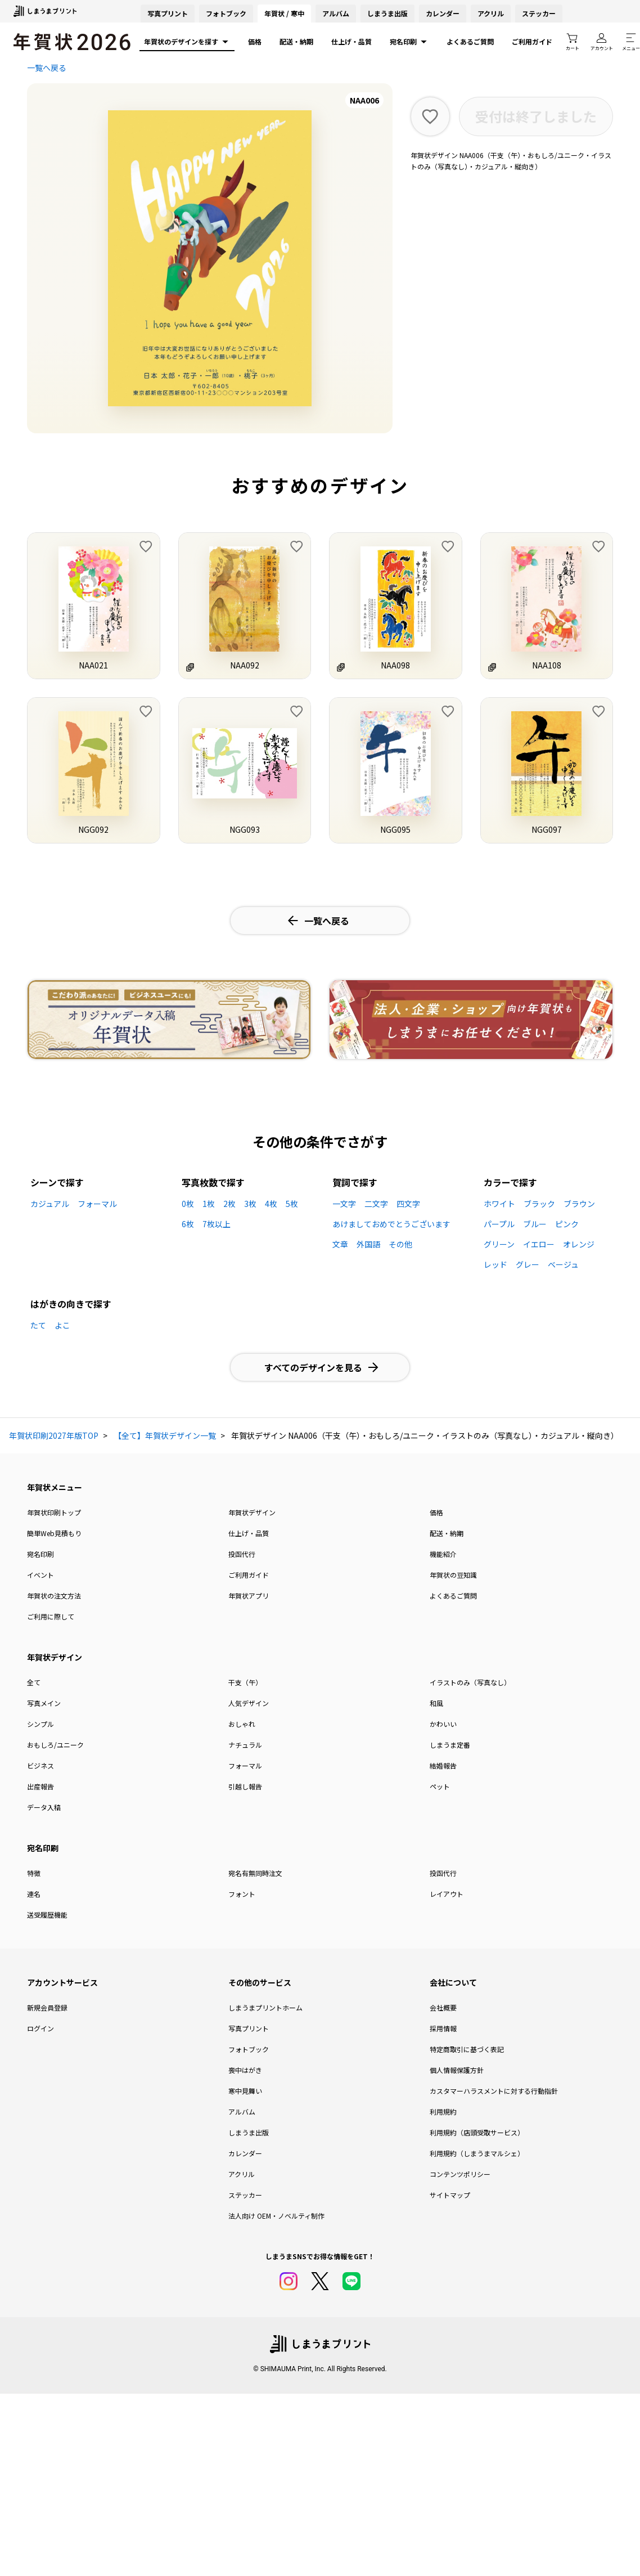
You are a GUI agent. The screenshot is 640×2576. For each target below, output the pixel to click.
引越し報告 (245, 1786)
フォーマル (97, 1203)
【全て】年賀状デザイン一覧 (165, 1435)
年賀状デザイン (252, 1512)
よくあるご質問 (470, 41)
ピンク (567, 1223)
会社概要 (443, 2007)
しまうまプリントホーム (265, 2007)
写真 (167, 13)
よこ (62, 1325)
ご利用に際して (50, 1616)
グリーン (499, 1244)
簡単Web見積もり (54, 1533)
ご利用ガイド (532, 41)
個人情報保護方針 (457, 2070)
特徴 (33, 1873)
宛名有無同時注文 (255, 1873)
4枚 (271, 1203)
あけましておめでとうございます (391, 1223)
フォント (241, 1894)
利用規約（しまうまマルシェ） (477, 2153)
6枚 (188, 1223)
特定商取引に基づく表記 (467, 2049)
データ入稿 (44, 1807)
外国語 (368, 1244)
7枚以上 (216, 1223)
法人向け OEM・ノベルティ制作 (276, 2215)
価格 (255, 41)
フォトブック (226, 13)
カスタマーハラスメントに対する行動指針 (494, 2090)
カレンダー (442, 13)
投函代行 (241, 1554)
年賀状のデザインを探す (187, 42)
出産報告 (40, 1786)
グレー (527, 1264)
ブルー (535, 1223)
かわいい (443, 1724)
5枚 (292, 1203)
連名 (33, 1894)
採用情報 (443, 2028)
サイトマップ (450, 2195)
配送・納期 (296, 41)
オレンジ (578, 1244)
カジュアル (49, 1203)
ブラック (539, 1203)
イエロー (539, 1244)
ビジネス (40, 1765)
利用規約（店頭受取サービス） (477, 2132)
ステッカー (539, 13)
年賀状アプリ (248, 1595)
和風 (436, 1703)
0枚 (188, 1203)
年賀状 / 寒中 (284, 13)
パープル (499, 1223)
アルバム (335, 13)
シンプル (40, 1724)
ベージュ (563, 1264)
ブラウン (579, 1203)
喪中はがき (245, 2070)
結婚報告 (443, 1765)
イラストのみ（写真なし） (470, 1682)
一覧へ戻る (46, 67)
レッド (495, 1264)
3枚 (250, 1203)
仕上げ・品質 (351, 41)
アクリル (490, 13)
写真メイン (44, 1703)
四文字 (408, 1203)
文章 (340, 1244)
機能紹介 (443, 1554)
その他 (400, 1244)
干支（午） (245, 1682)
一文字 (344, 1203)
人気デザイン (248, 1703)
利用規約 (443, 2111)
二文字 (376, 1203)
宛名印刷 (409, 42)
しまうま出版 (387, 13)
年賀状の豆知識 (453, 1574)
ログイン (40, 2028)
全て (33, 1682)
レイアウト (446, 1894)
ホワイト (499, 1203)
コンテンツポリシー (460, 2174)
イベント (40, 1574)
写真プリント (248, 2028)
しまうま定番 (450, 1744)
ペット (440, 1786)
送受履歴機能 (47, 1914)
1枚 (208, 1203)
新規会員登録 (47, 2007)
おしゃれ (241, 1724)
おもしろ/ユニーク (55, 1744)
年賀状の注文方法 (54, 1595)
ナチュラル (245, 1744)
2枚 (229, 1203)
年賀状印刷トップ (54, 1512)
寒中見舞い (245, 2090)
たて (38, 1325)
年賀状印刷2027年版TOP (53, 1435)
